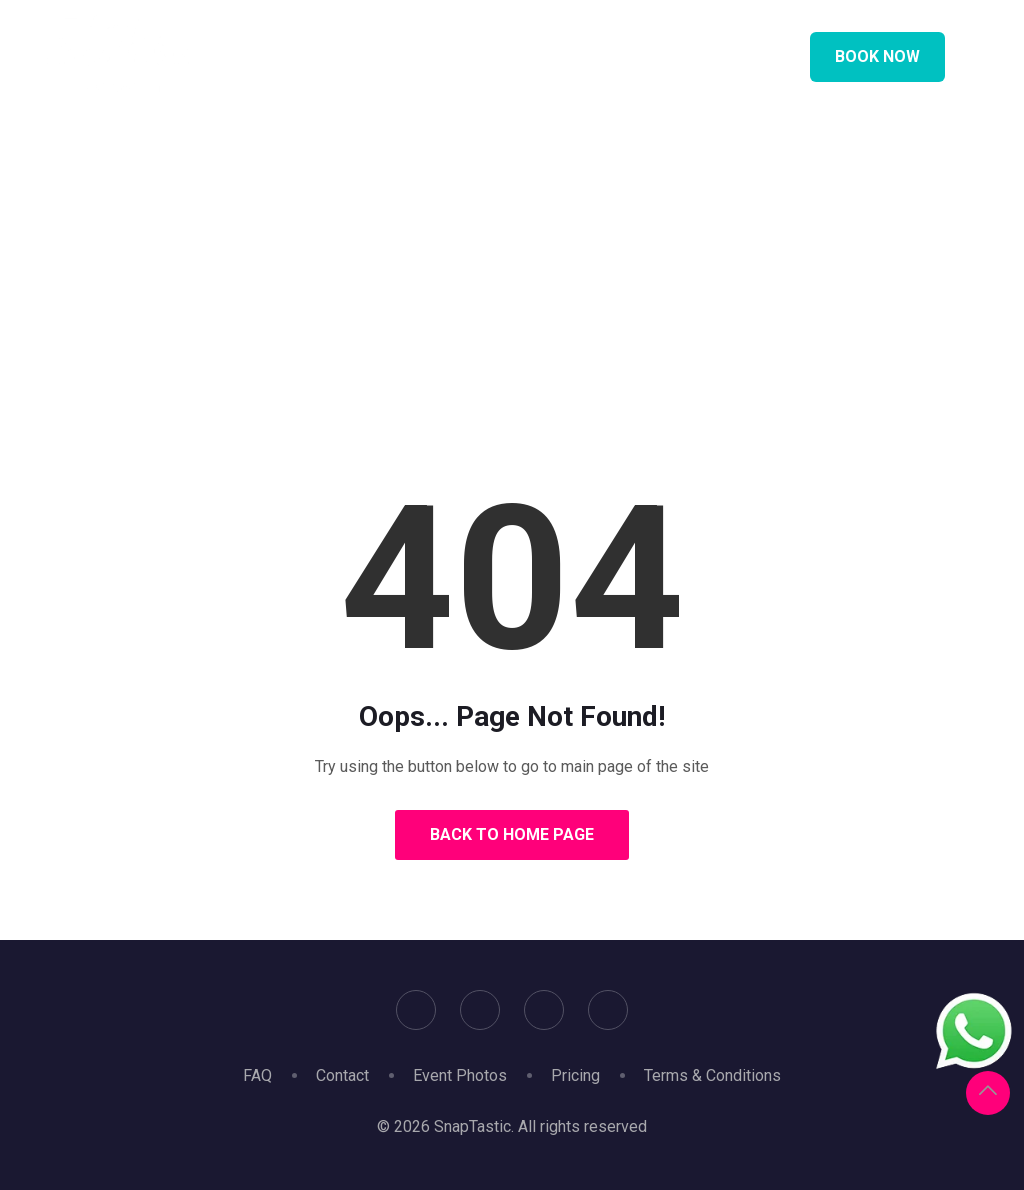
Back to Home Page (512, 834)
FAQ (257, 1075)
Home (445, 304)
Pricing (575, 1075)
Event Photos (460, 1075)
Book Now (877, 56)
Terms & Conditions (712, 1075)
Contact (342, 1075)
